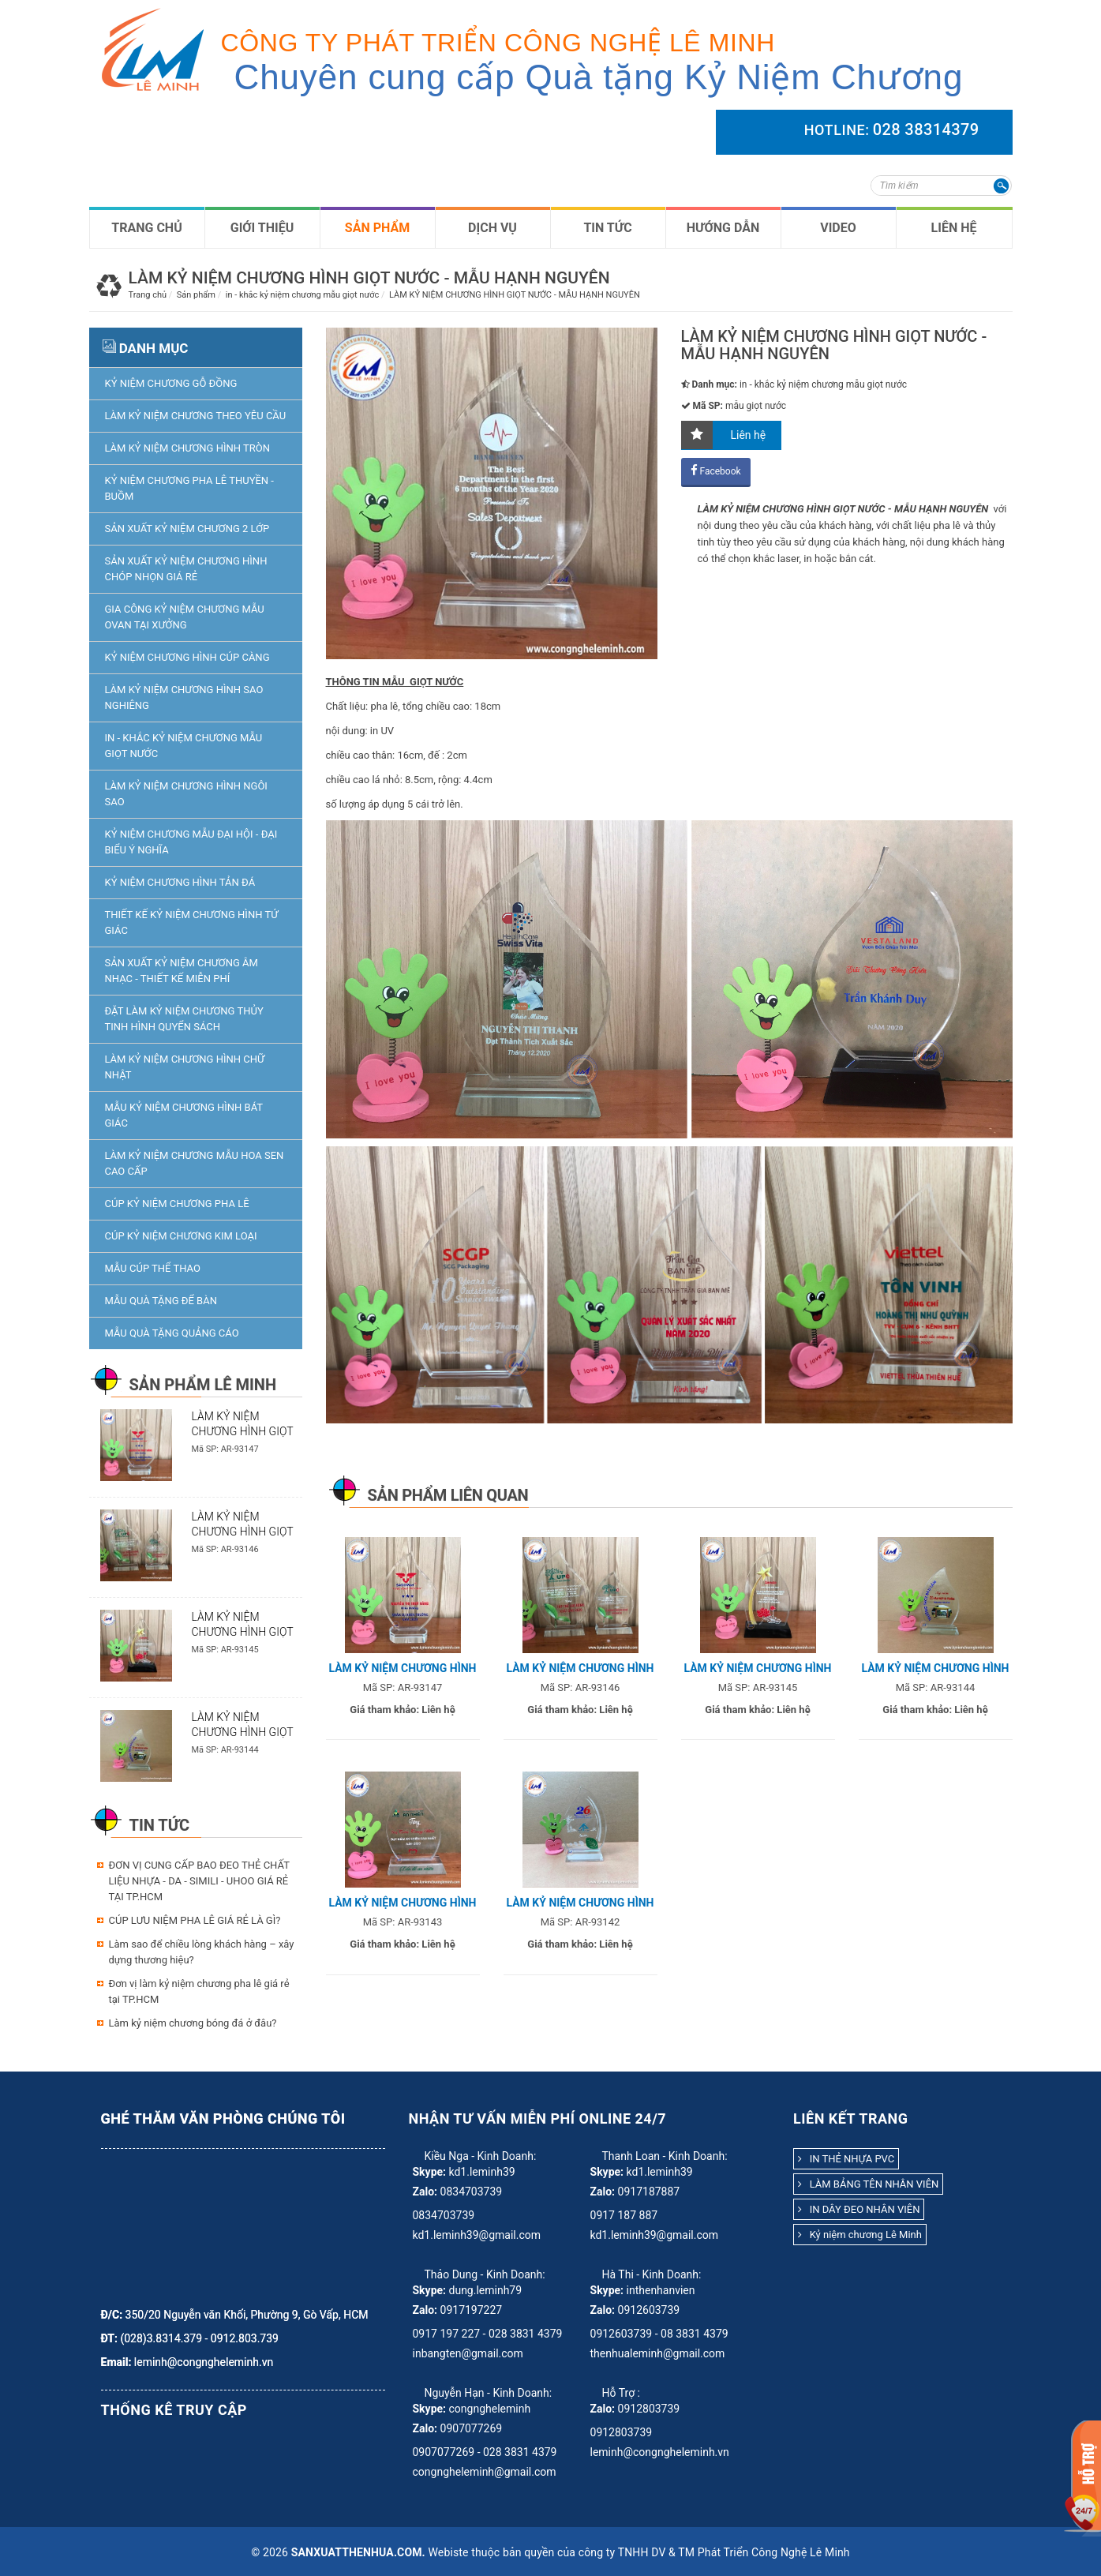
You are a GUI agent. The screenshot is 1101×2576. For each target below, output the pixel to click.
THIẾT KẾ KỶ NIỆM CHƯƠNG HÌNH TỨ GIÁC (192, 922)
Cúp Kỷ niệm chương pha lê (177, 1203)
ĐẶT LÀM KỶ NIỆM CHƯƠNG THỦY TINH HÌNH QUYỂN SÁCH (184, 1019)
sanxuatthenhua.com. (358, 2552)
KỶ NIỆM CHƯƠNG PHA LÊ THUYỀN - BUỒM (189, 488)
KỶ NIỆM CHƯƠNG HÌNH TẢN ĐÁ (180, 882)
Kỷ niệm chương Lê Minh (860, 2234)
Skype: (430, 2171)
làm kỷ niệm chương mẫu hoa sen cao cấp (194, 1163)
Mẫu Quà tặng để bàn (161, 1301)
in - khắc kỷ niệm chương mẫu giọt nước (184, 745)
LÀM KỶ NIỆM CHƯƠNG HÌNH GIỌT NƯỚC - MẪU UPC (243, 1531)
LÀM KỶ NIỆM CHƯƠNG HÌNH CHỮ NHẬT (185, 1067)
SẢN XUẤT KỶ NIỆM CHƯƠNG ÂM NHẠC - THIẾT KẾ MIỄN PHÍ (181, 970)
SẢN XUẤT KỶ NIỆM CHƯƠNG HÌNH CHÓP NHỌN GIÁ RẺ (186, 569)
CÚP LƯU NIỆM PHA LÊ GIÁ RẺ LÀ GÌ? (195, 1920)
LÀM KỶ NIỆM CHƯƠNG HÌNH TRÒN (188, 448)
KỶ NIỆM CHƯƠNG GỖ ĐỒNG (171, 383)
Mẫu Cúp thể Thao (152, 1268)
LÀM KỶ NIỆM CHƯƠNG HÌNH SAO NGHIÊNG (184, 697)
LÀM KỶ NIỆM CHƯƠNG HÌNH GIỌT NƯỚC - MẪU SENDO (243, 1631)
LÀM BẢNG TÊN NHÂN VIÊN (868, 2184)
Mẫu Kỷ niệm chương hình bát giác (184, 1115)
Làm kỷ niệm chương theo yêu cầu (195, 416)
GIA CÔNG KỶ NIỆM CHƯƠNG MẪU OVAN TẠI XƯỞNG (184, 617)
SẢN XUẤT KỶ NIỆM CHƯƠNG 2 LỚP (187, 528)
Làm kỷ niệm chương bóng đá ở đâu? (193, 2023)
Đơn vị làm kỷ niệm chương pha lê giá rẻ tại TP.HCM (199, 1991)
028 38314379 (926, 129)
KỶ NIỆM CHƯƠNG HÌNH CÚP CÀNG (187, 657)
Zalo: (425, 2191)
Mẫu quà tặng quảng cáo (172, 1333)
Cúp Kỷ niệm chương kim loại (181, 1236)
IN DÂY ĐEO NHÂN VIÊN (858, 2209)
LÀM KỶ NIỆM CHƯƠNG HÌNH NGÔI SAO (186, 794)
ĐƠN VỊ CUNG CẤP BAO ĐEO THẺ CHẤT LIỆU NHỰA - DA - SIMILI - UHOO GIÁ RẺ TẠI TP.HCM (199, 1881)
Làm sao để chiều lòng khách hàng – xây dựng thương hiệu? (201, 1952)
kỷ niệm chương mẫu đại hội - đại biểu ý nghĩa (191, 842)
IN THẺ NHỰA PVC (846, 2159)
